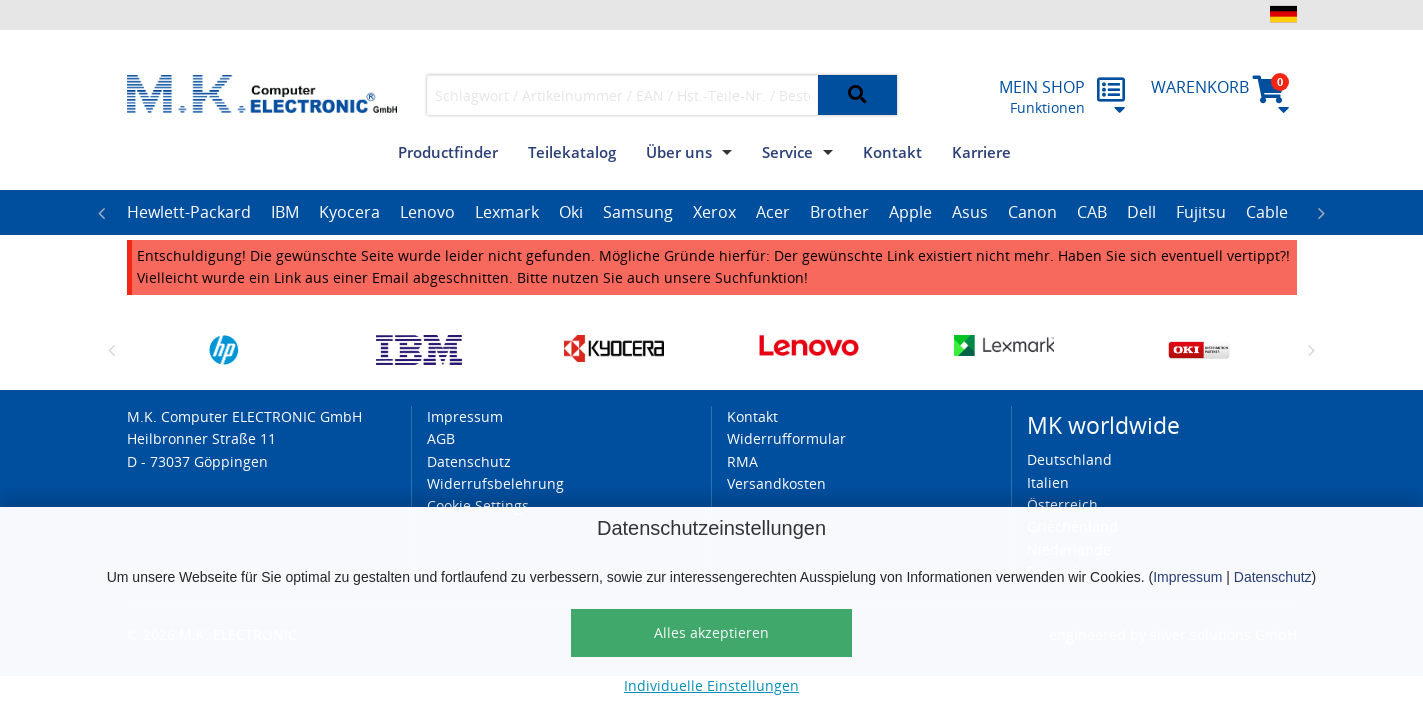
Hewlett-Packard (189, 212)
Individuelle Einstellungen (711, 685)
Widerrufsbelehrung (495, 483)
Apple (910, 212)
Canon (1032, 212)
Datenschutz (1273, 577)
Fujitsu (1201, 212)
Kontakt (892, 152)
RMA (742, 461)
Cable (1267, 212)
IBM (285, 212)
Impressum (1187, 577)
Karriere (981, 152)
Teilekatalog (572, 152)
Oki (571, 212)
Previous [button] (102, 213)
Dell (1141, 212)
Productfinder (448, 152)
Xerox (714, 212)
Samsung (638, 212)
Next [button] (1322, 213)
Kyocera (349, 212)
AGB (441, 438)
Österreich (1062, 504)
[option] (189, 213)
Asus (970, 212)
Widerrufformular (786, 438)
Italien (1048, 482)
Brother (839, 212)
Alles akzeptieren (711, 632)
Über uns (679, 152)
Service (787, 152)
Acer (773, 212)
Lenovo (427, 212)
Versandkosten (776, 483)
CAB (1092, 212)
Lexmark (507, 212)
